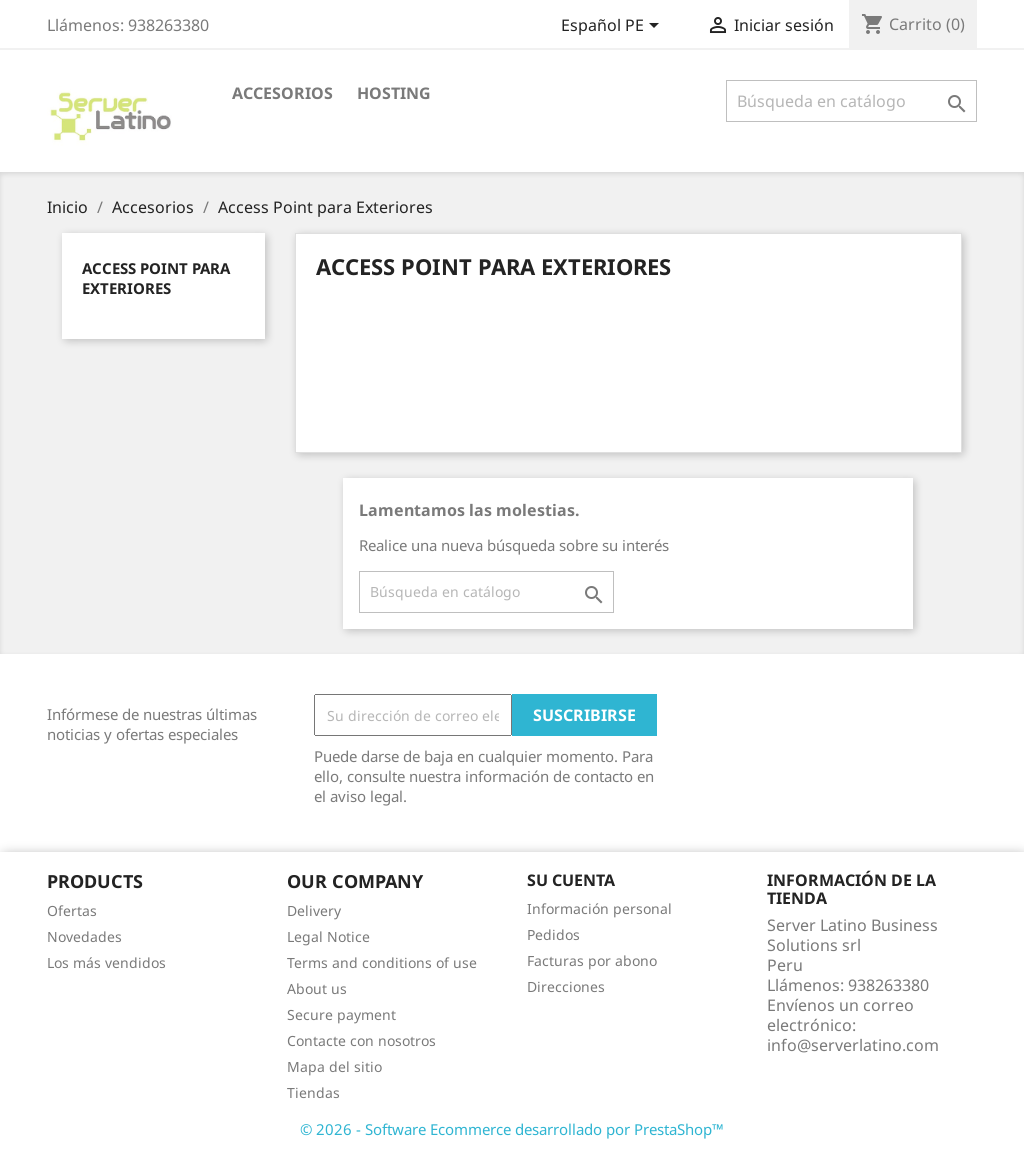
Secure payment (341, 1014)
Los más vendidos (106, 962)
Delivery (314, 910)
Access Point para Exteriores (156, 278)
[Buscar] (851, 101)
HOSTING (394, 93)
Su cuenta (571, 880)
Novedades (84, 936)
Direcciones (566, 986)
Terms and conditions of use (382, 962)
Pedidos (553, 934)
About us (317, 988)
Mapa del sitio (334, 1066)
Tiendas (313, 1092)
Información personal (599, 908)
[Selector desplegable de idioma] (613, 27)
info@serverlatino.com (853, 1045)
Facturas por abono (592, 960)
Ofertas (72, 910)
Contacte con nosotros (361, 1040)
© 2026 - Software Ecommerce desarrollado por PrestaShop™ (512, 1129)
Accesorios (282, 93)
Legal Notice (328, 936)
